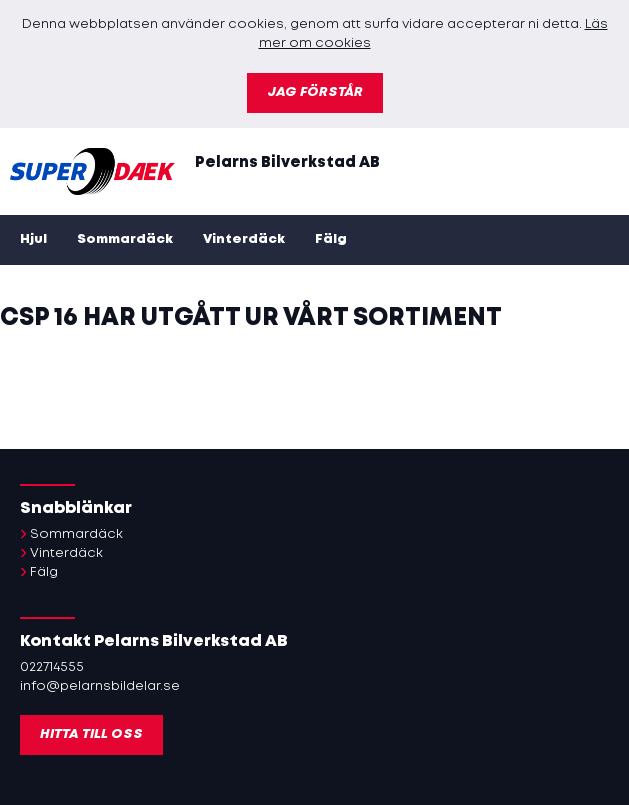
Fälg (331, 239)
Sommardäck (125, 239)
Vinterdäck (244, 239)
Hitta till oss (91, 734)
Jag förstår (315, 92)
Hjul (33, 239)
